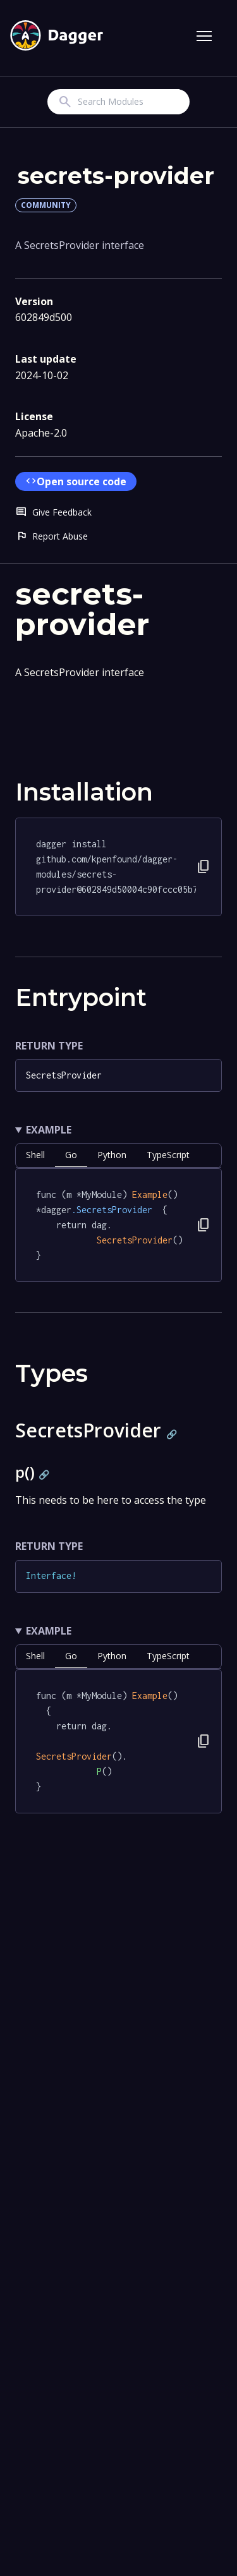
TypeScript (168, 1155)
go (71, 1155)
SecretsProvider (64, 1075)
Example (48, 1130)
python (111, 1155)
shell (35, 1155)
